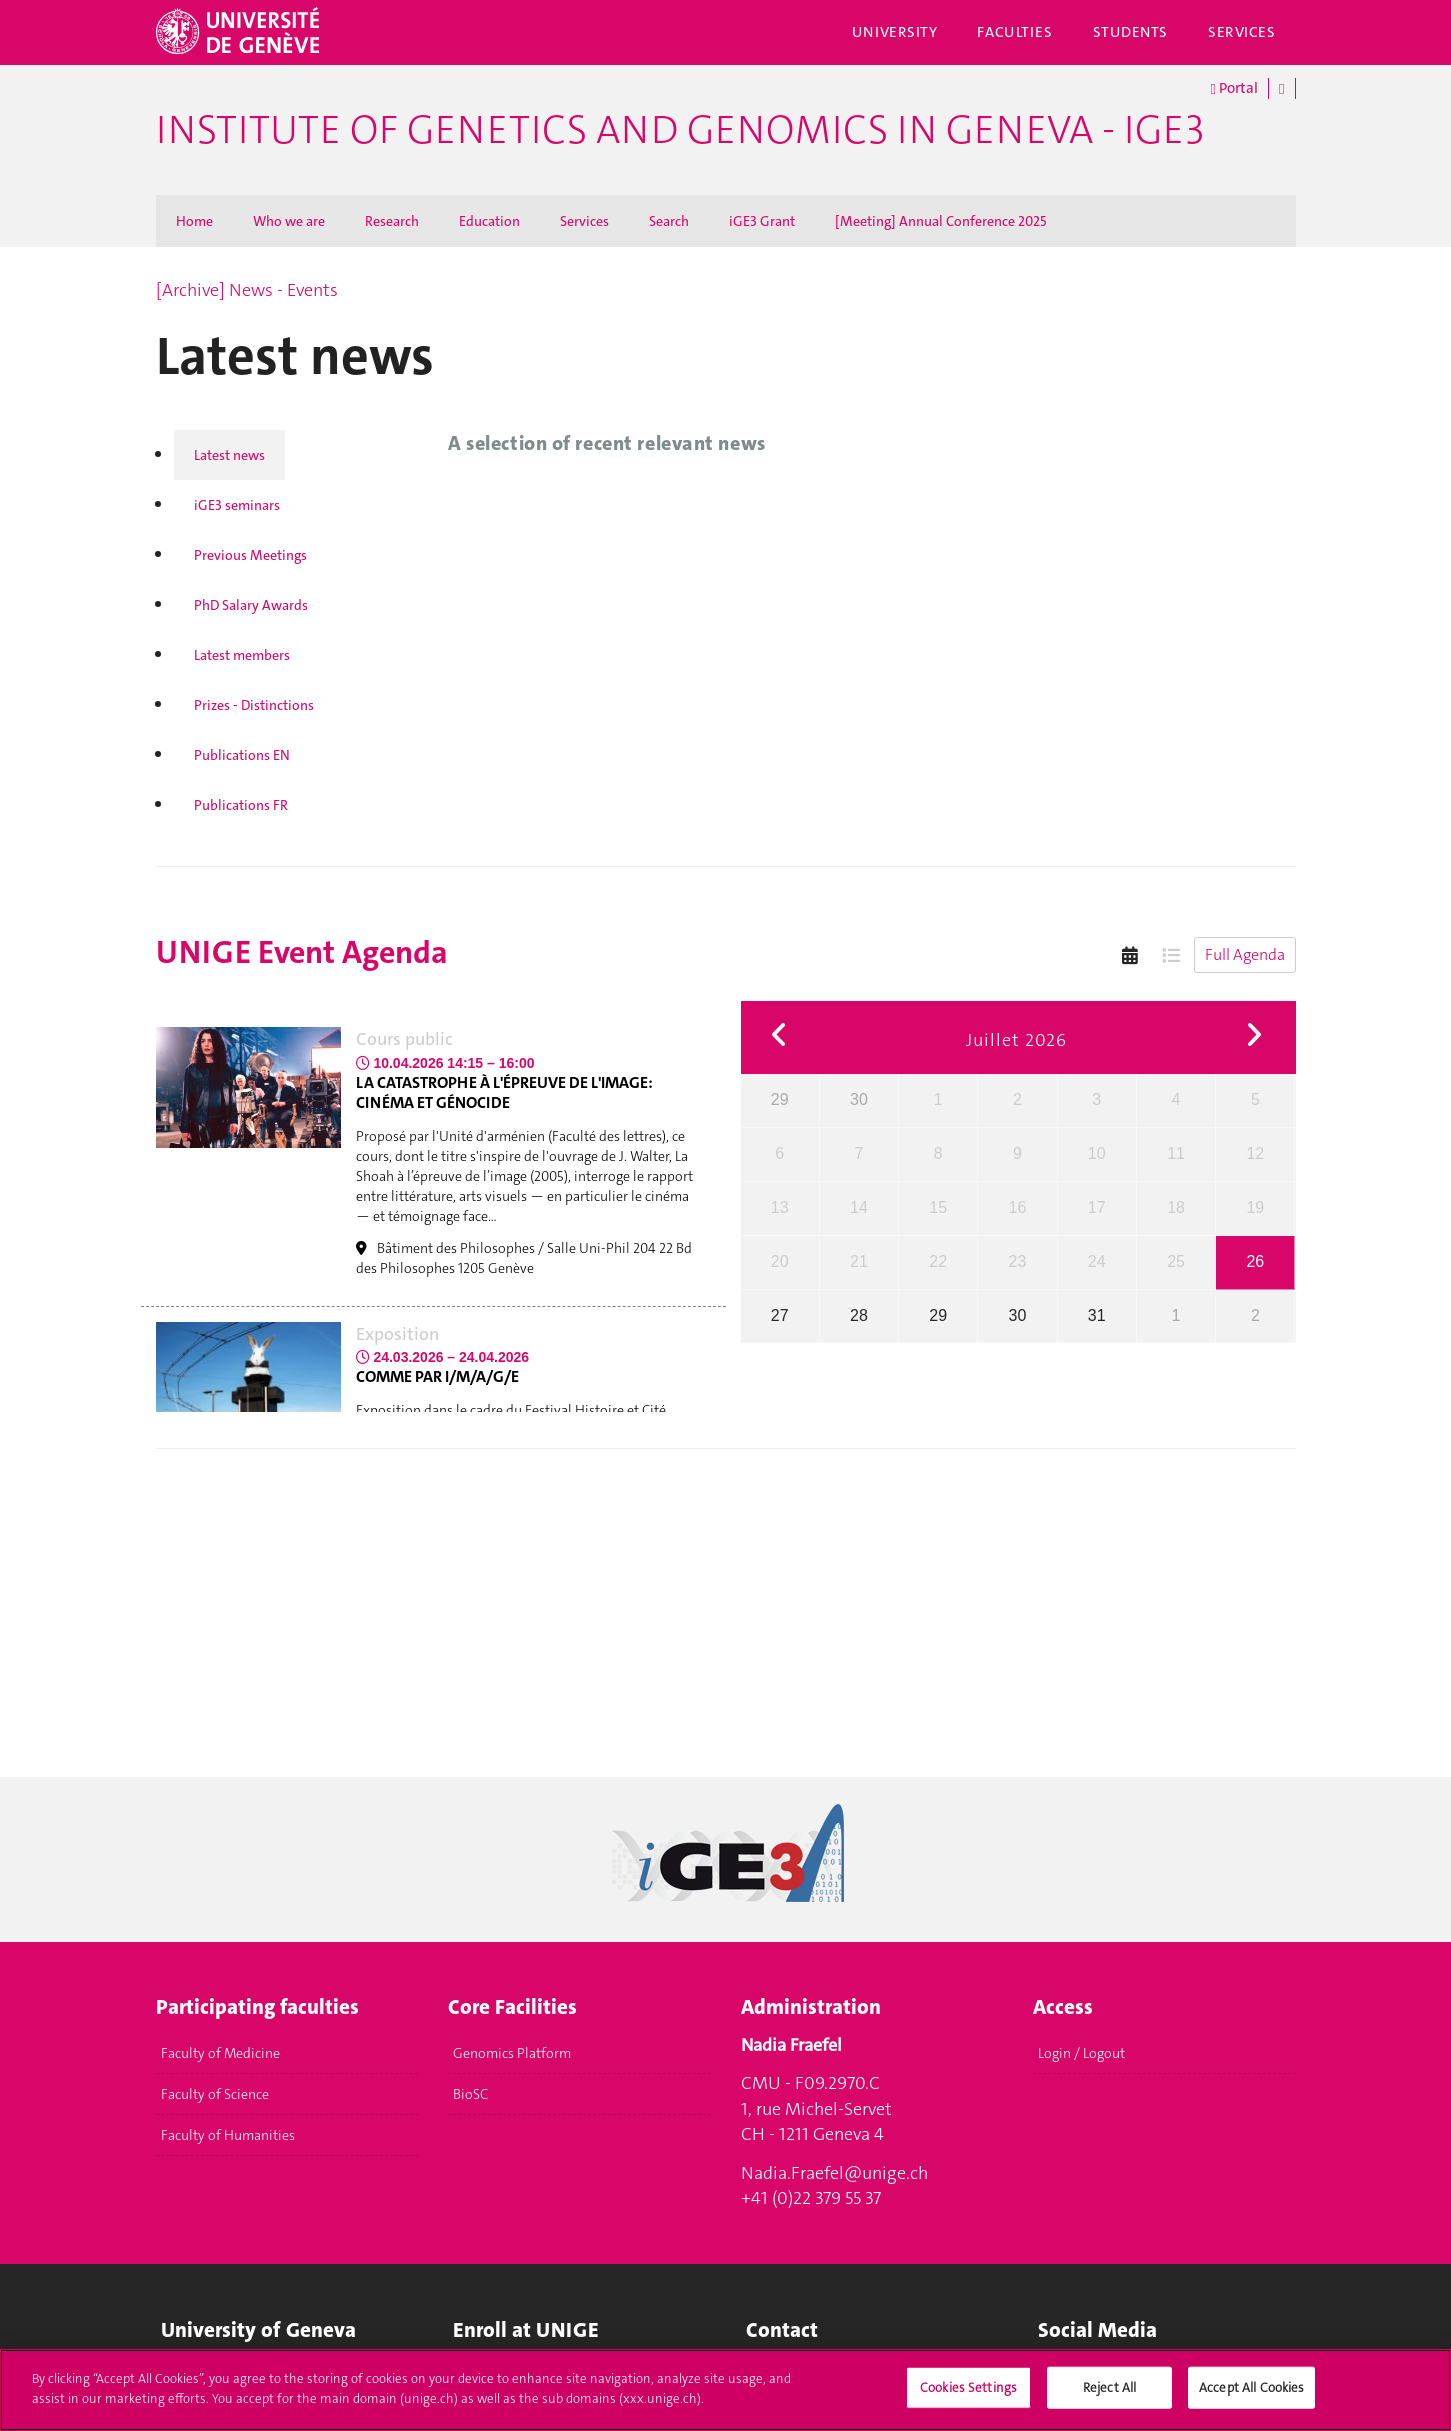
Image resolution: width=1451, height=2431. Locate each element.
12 (1255, 1153)
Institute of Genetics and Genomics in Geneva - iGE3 (680, 130)
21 (859, 1261)
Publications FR (241, 805)
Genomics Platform (512, 2053)
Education (489, 221)
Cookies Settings (968, 2396)
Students (1131, 32)
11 (1176, 1153)
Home (194, 221)
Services (1242, 32)
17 (1097, 1207)
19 (1255, 1207)
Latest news (229, 455)
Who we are (289, 221)
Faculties (1014, 32)
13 (780, 1207)
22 (938, 1261)
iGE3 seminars (237, 505)
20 (780, 1261)
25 (1176, 1261)
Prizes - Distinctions (254, 705)
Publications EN (242, 755)
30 (859, 1099)
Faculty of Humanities (228, 2135)
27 (780, 1315)
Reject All (1109, 2396)
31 (1097, 1315)
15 (938, 1207)
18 (1176, 1207)
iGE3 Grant (762, 221)
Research (392, 221)
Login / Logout (1081, 2053)
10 (1097, 1153)
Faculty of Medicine (220, 2053)
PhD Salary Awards (251, 605)
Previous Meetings (250, 555)
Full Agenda (1245, 954)
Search (669, 221)
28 (859, 1315)
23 (1018, 1261)
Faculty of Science (215, 2094)
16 (1018, 1207)
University (895, 32)
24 (1097, 1261)
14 (859, 1207)
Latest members (242, 655)
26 (1255, 1261)
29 (780, 1099)
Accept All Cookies (1251, 2396)
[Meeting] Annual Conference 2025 (941, 221)
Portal (1234, 88)
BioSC (470, 2094)
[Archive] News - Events (247, 290)
